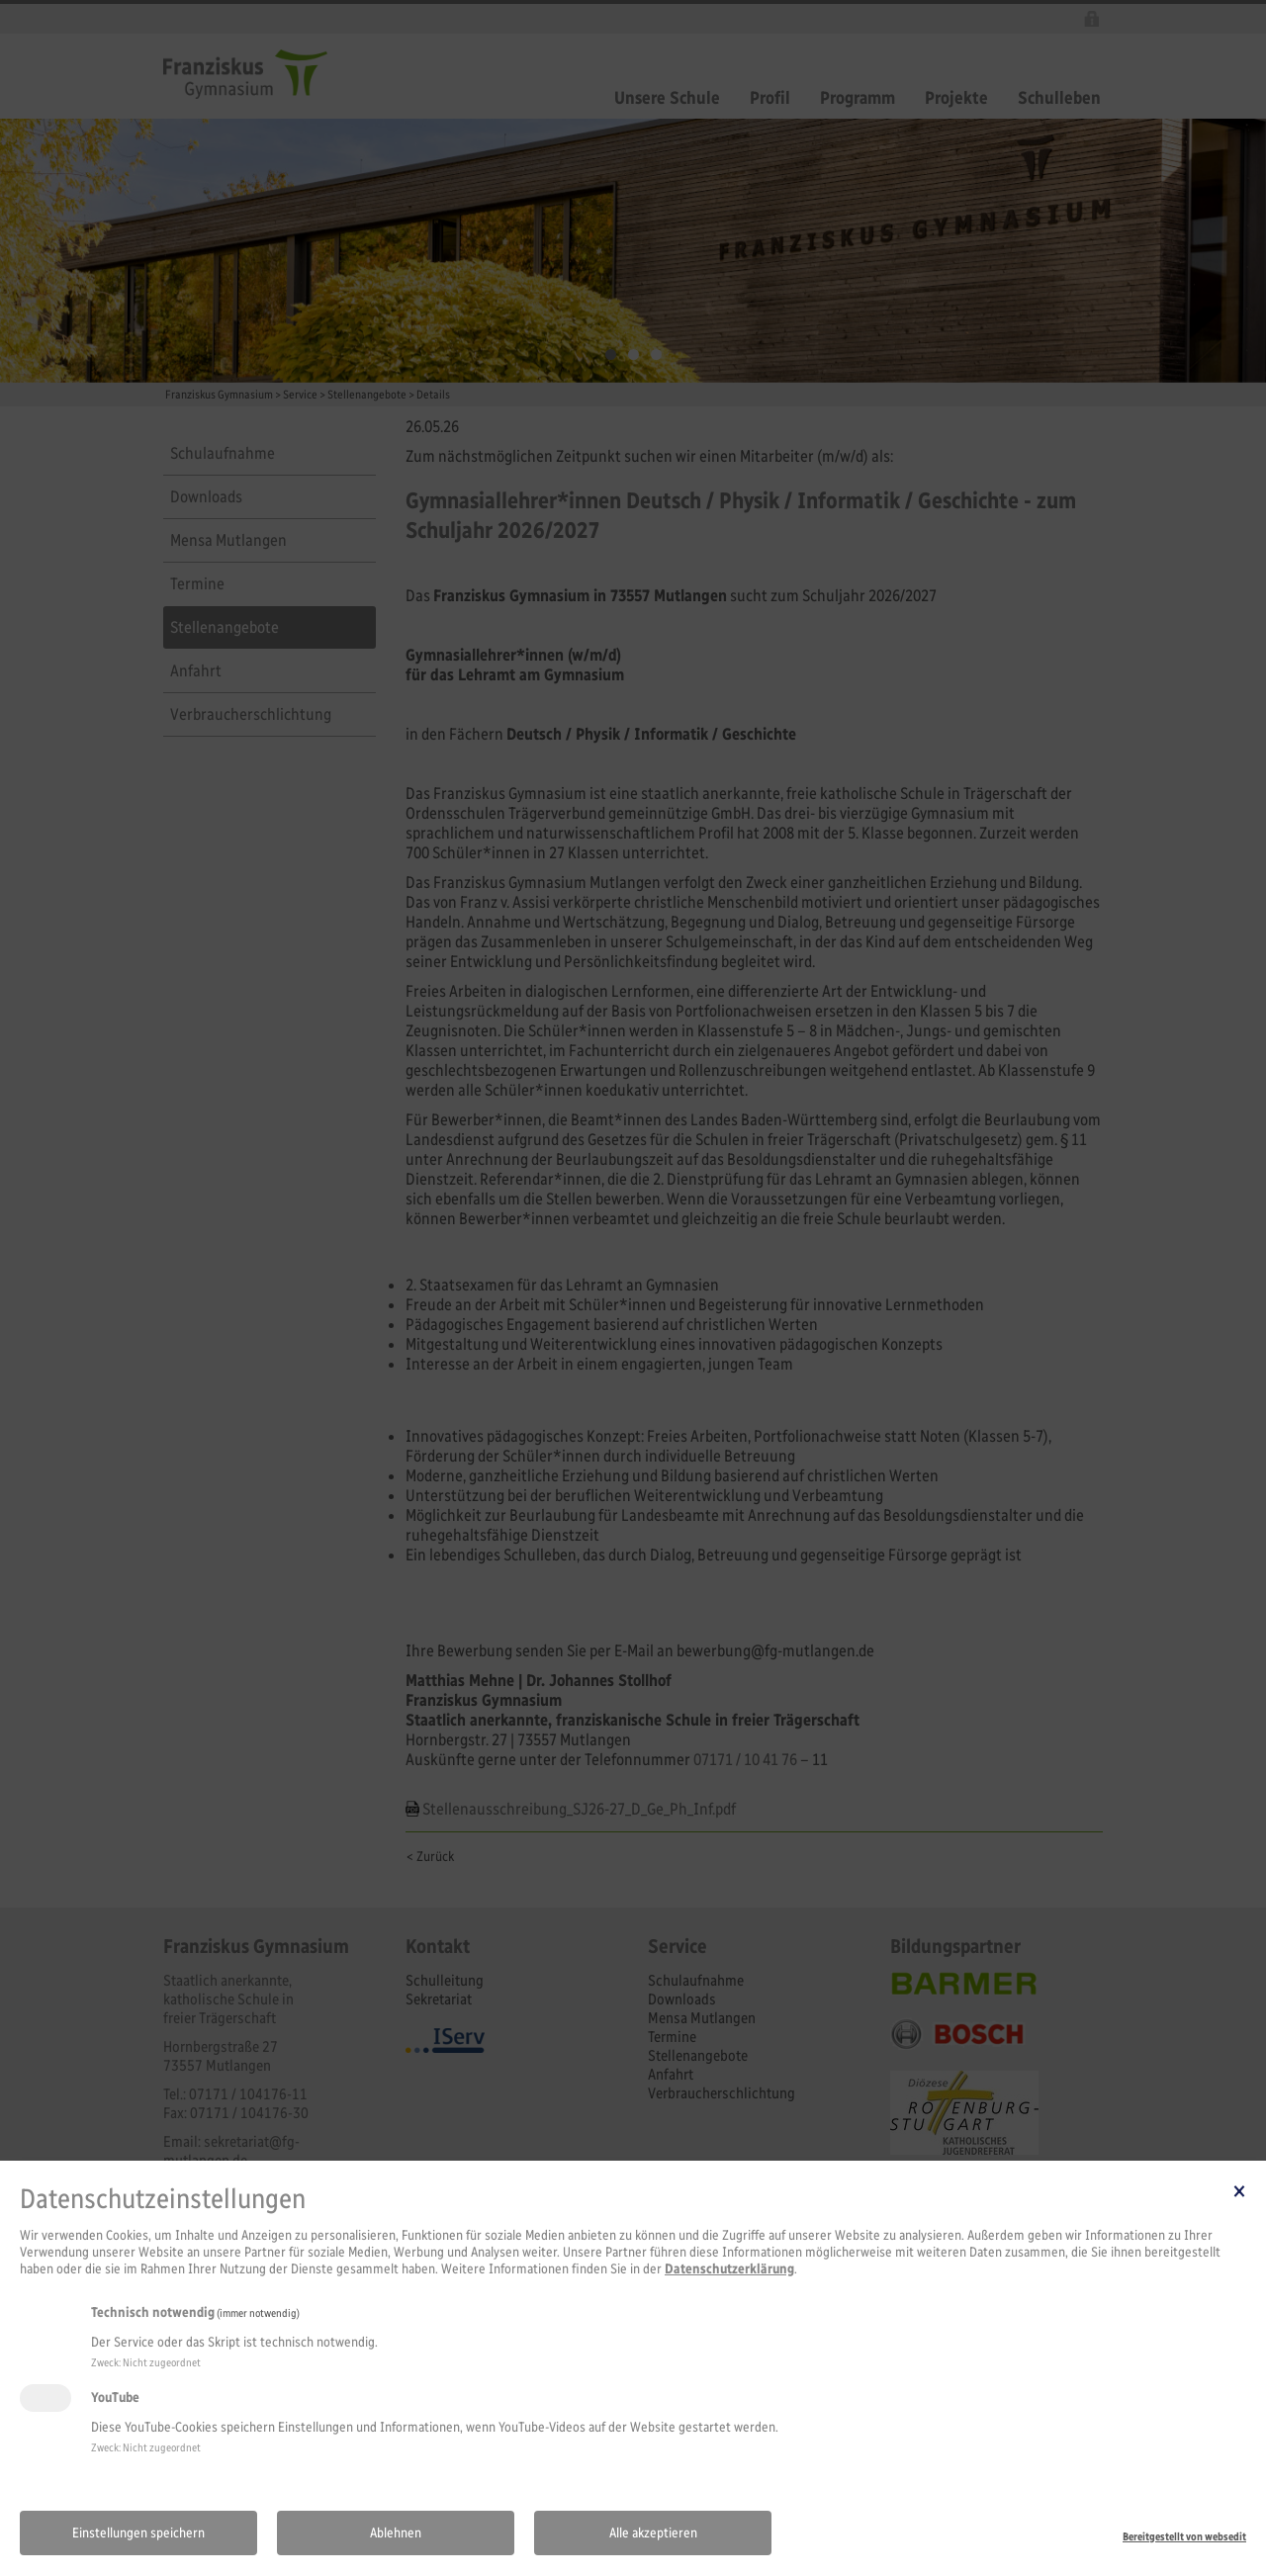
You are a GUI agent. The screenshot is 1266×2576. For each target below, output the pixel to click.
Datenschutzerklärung (729, 2269)
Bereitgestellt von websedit (1184, 2536)
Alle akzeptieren (653, 2533)
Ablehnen (395, 2533)
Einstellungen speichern (138, 2533)
